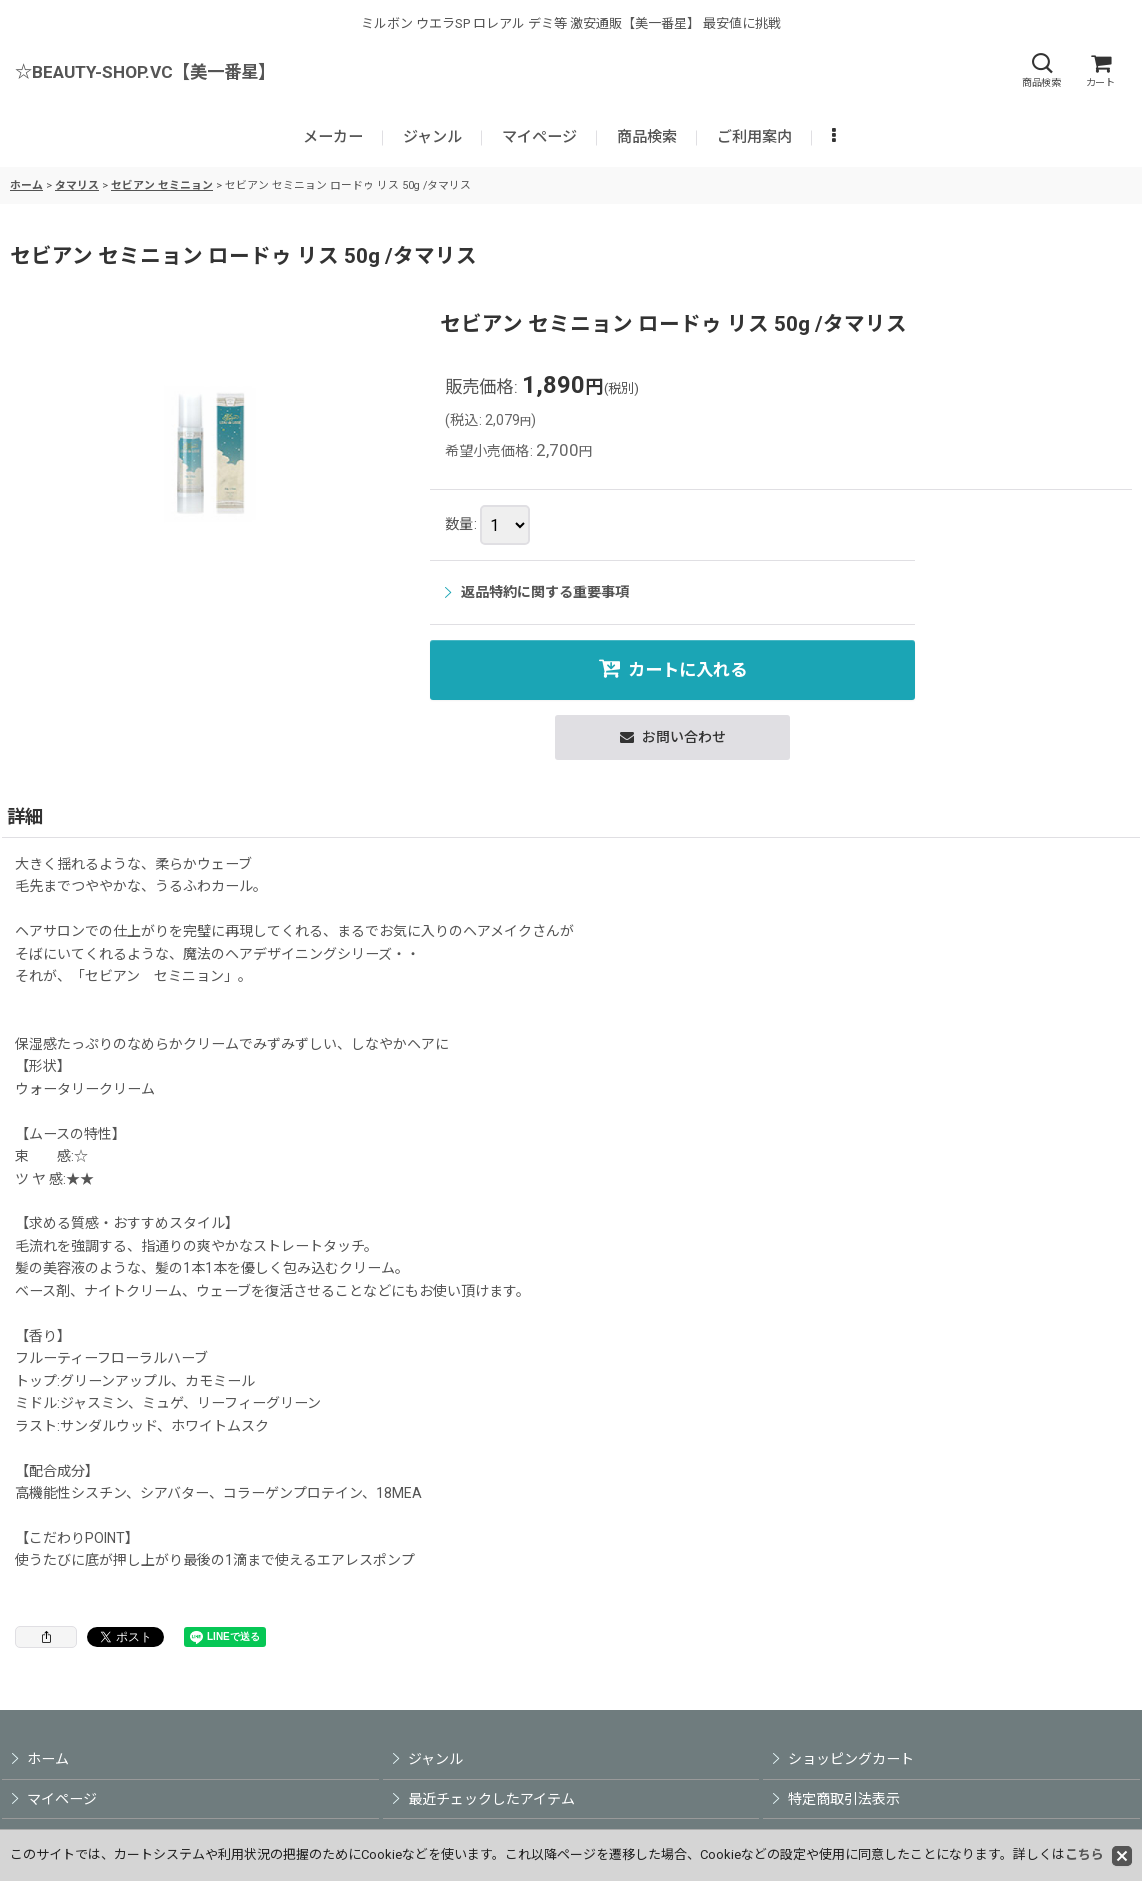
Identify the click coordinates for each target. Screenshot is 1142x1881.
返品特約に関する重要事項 (537, 592)
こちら (1084, 1854)
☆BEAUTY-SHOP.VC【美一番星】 (145, 72)
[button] (1041, 70)
